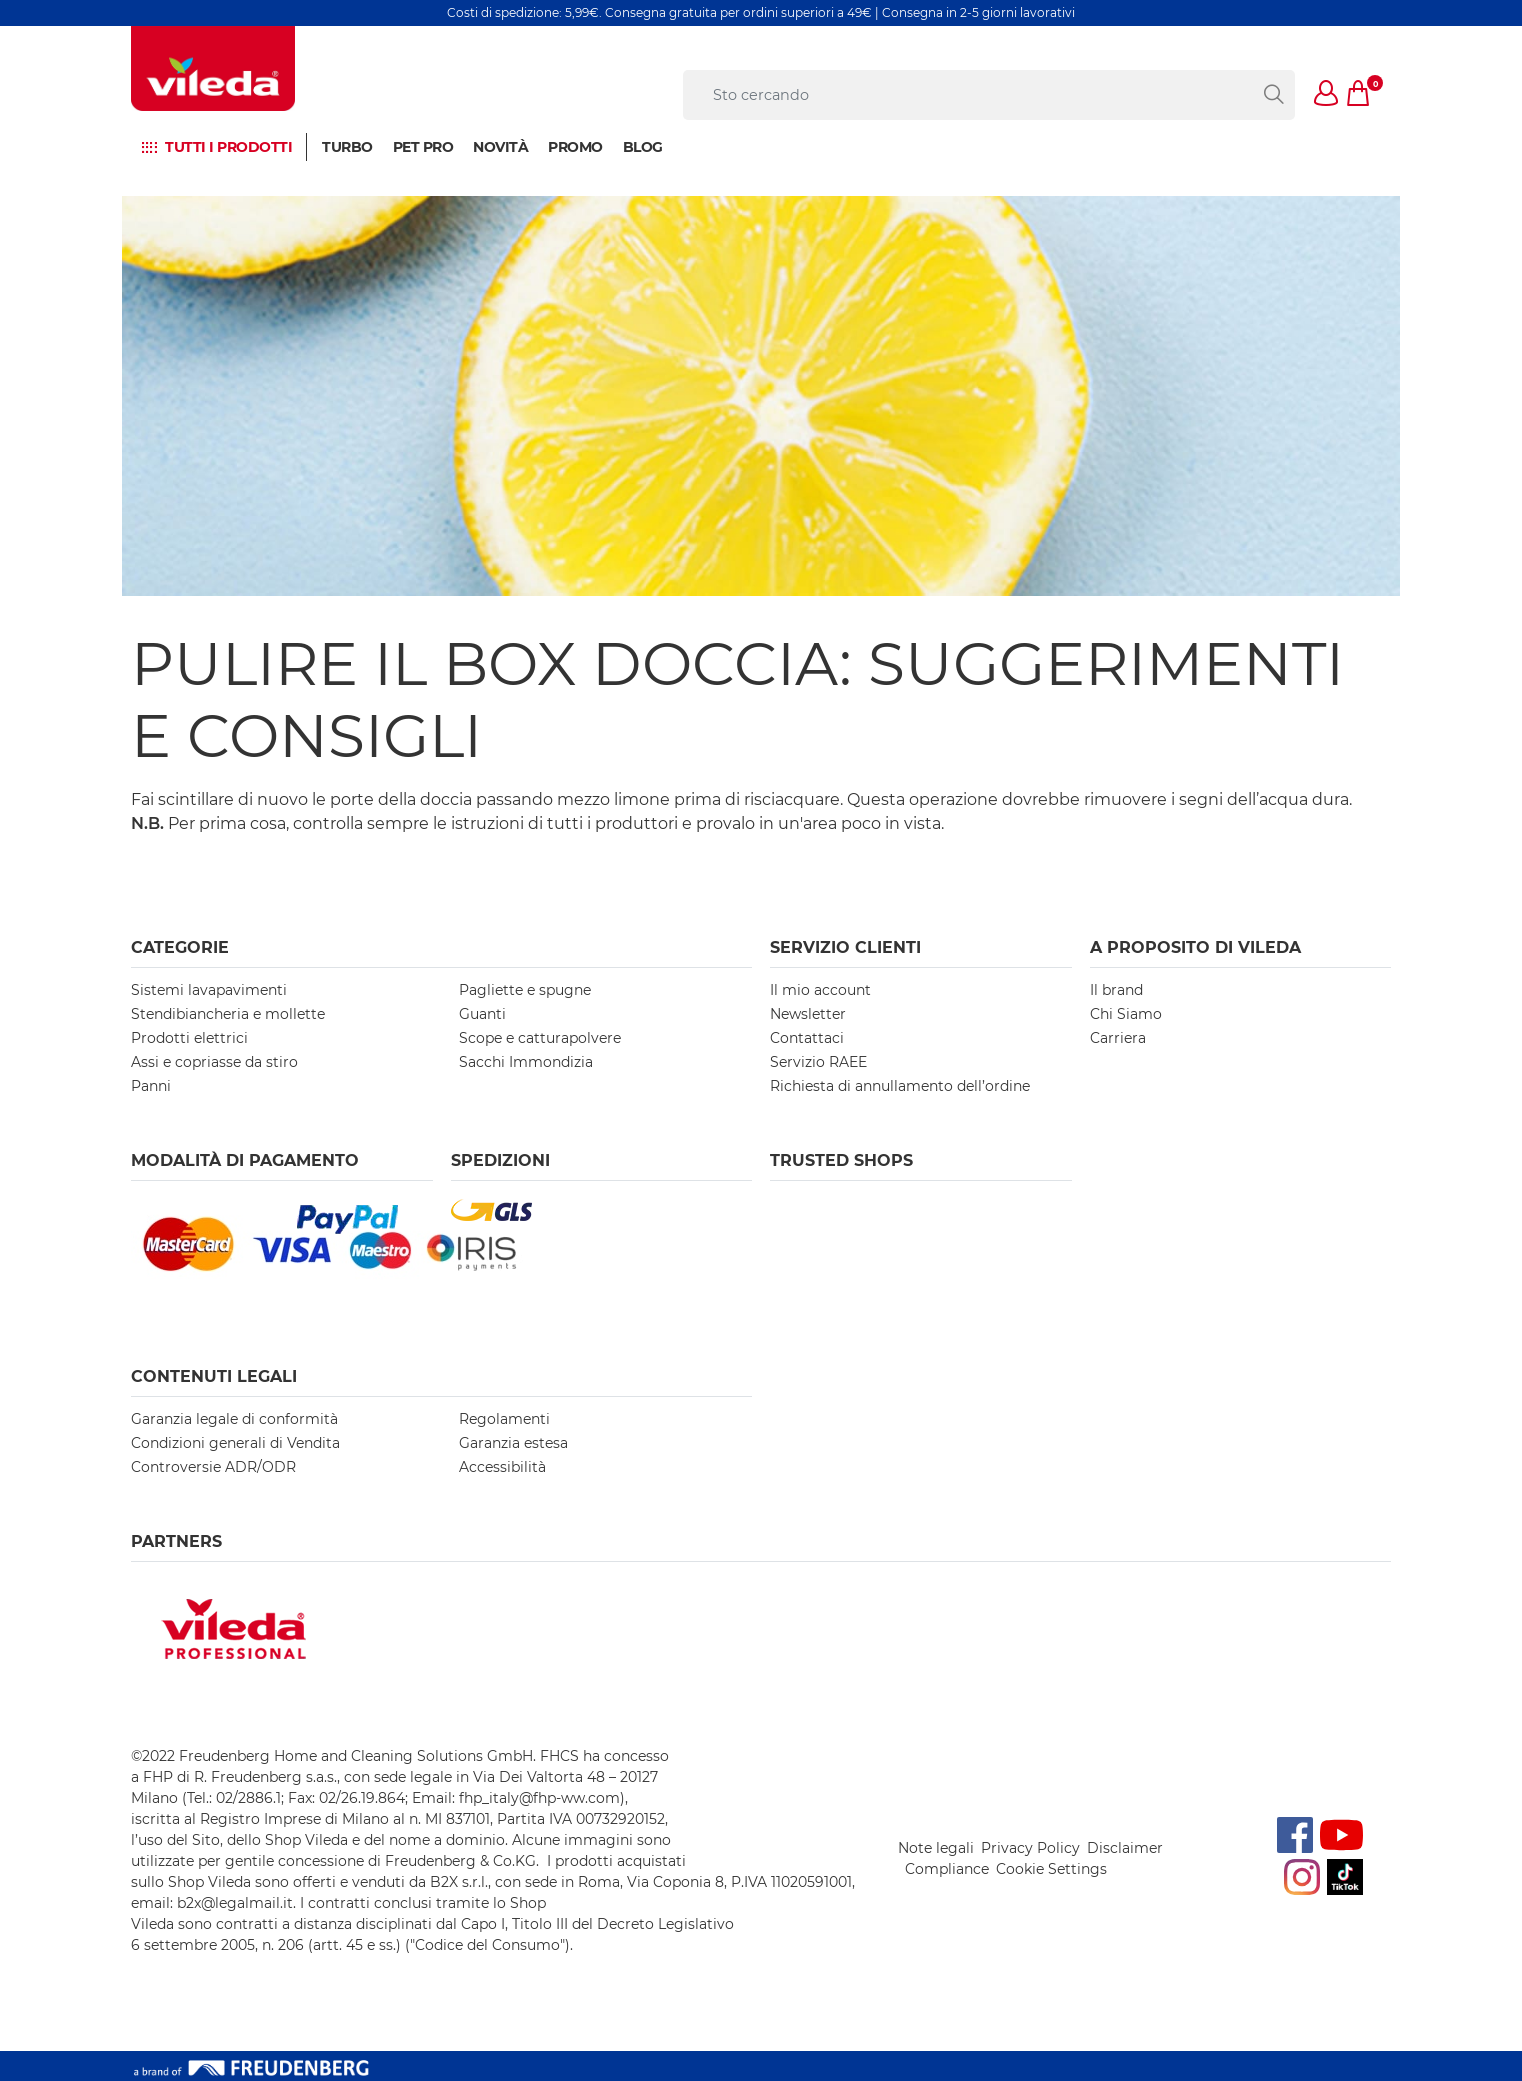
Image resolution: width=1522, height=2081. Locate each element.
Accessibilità (502, 1467)
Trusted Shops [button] (841, 1160)
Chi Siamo (1126, 1014)
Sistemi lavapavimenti (209, 990)
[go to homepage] (213, 68)
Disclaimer (1125, 1848)
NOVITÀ (500, 147)
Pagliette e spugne (525, 990)
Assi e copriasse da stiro (214, 1062)
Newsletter (808, 1014)
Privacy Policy (1030, 1848)
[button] (1327, 95)
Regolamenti (504, 1419)
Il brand (1116, 990)
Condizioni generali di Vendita (235, 1443)
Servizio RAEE (818, 1062)
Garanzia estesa (513, 1443)
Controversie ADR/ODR (213, 1467)
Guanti (482, 1014)
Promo (575, 147)
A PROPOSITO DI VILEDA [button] (1195, 947)
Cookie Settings (1051, 1869)
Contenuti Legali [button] (214, 1376)
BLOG (643, 147)
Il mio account (820, 990)
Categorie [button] (180, 947)
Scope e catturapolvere (540, 1038)
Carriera (1118, 1038)
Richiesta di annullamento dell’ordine (900, 1086)
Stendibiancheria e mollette (228, 1014)
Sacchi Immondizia (526, 1062)
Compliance (947, 1869)
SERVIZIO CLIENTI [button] (845, 947)
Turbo (347, 147)
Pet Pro (423, 147)
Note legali (936, 1848)
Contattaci (807, 1038)
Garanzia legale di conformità (234, 1419)
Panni (151, 1086)
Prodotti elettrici (189, 1038)
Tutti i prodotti (228, 147)
